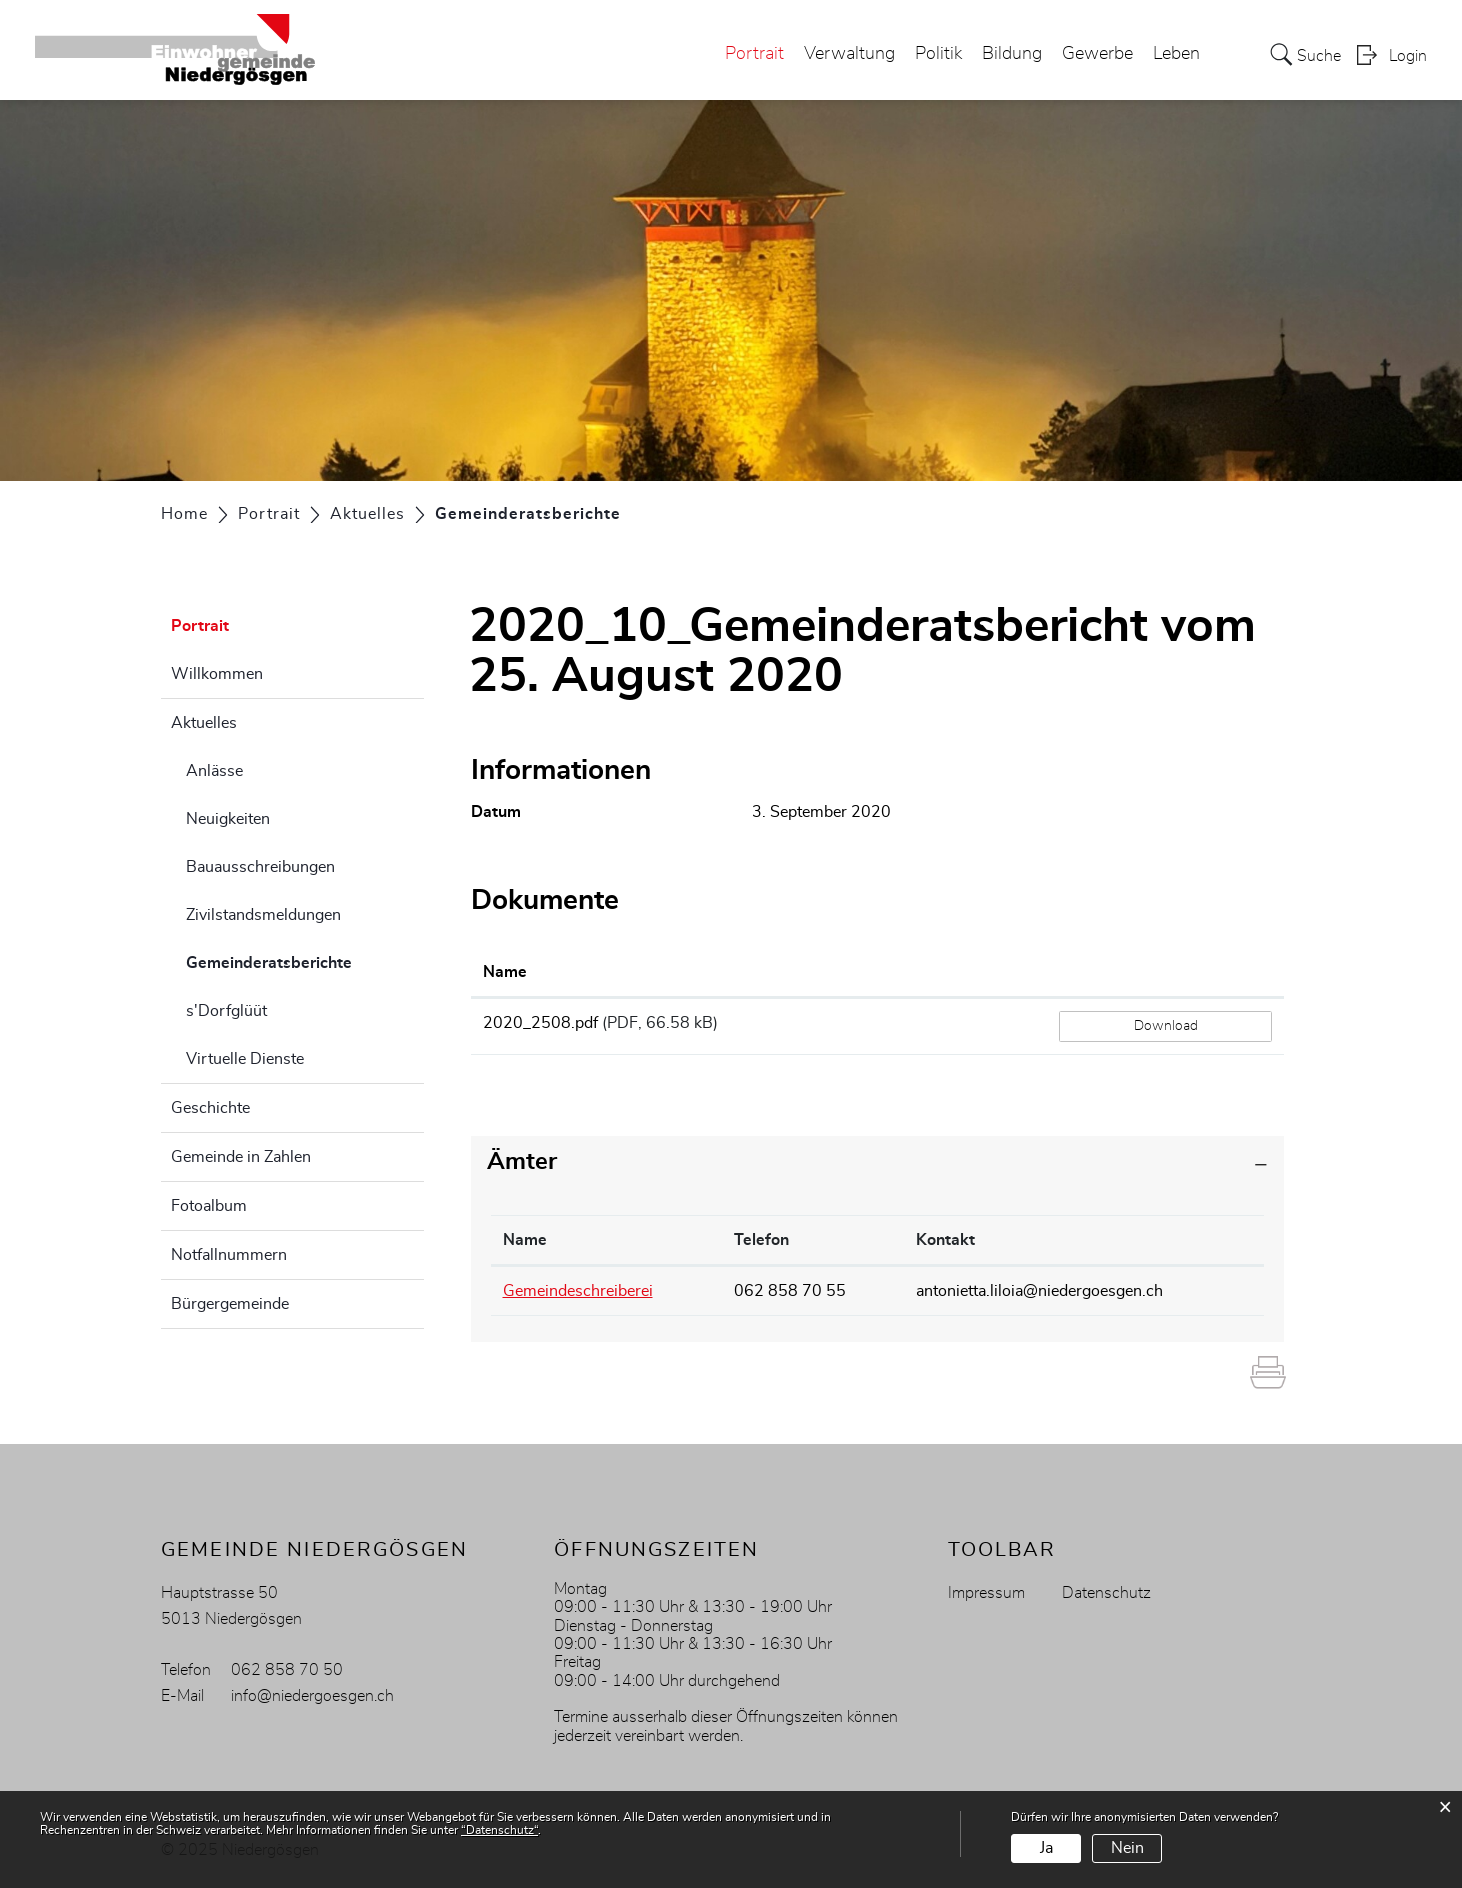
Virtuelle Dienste (245, 1059)
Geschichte (210, 1108)
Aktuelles (204, 723)
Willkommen (217, 674)
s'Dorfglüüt (226, 1011)
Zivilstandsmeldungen (263, 915)
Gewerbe (1097, 54)
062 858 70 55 (790, 1291)
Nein (1127, 1848)
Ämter (522, 1162)
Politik (938, 54)
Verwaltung (849, 54)
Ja (1046, 1848)
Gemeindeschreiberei (578, 1291)
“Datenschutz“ (499, 1830)
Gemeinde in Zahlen (241, 1157)
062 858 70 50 (287, 1670)
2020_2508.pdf (540, 1023)
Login (1408, 56)
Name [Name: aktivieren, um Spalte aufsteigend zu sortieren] (505, 972)
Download (1166, 1026)
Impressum (986, 1593)
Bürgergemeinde (230, 1304)
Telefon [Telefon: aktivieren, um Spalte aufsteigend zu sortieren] (761, 1240)
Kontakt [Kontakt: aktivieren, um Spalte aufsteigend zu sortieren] (945, 1240)
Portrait (754, 54)
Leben (1176, 54)
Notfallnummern (229, 1255)
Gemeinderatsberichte (305, 960)
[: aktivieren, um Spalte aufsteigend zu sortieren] (1165, 973)
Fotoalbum (209, 1206)
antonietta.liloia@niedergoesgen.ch (1039, 1291)
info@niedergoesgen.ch (312, 1696)
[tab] (878, 1162)
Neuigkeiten (228, 819)
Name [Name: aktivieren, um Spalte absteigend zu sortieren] (525, 1240)
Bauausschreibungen (260, 867)
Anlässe (214, 771)
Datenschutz (1106, 1593)
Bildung (1012, 54)
